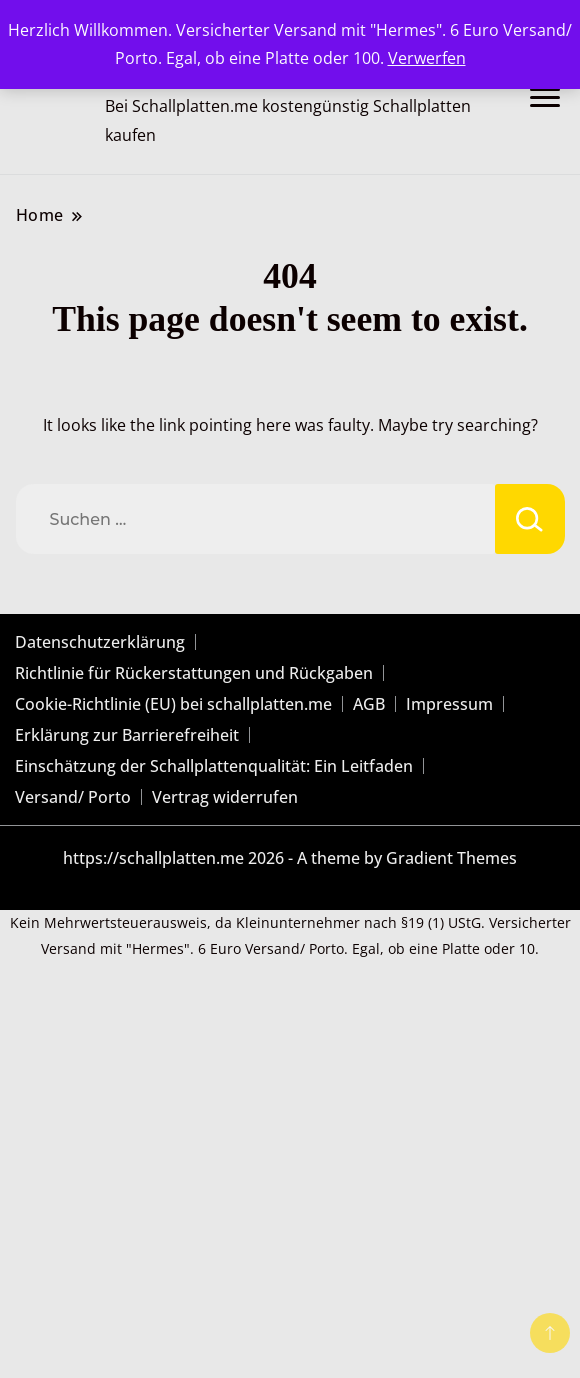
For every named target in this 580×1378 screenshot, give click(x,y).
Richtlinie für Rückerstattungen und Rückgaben (194, 673)
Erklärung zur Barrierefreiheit (127, 735)
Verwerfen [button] (427, 58)
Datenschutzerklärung (100, 642)
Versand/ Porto (73, 797)
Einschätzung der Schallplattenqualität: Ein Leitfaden (214, 766)
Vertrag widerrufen (225, 797)
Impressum (449, 704)
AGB (369, 704)
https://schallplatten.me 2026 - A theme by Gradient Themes (290, 858)
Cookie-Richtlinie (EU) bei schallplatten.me (173, 704)
